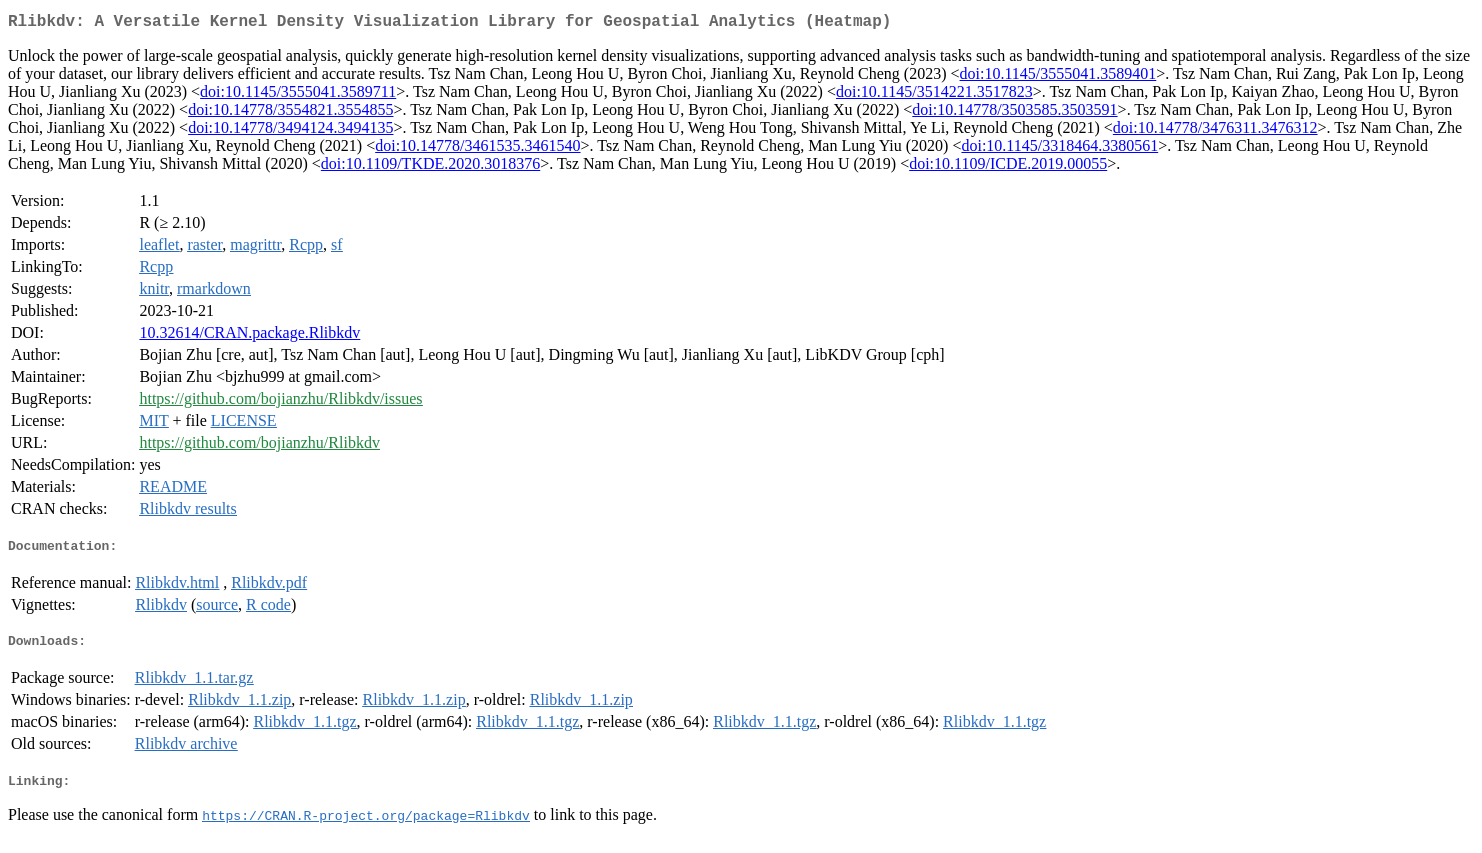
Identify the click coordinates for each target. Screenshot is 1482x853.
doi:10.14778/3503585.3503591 (1014, 113)
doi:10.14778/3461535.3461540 (477, 149)
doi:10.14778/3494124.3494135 (290, 131)
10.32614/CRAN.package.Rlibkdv (249, 336)
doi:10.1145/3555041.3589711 (298, 95)
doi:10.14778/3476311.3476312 (1215, 131)
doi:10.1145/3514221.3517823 (934, 95)
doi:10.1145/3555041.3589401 (1058, 77)
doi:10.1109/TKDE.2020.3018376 (430, 167)
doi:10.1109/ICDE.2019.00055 (1008, 167)
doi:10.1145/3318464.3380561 (1059, 149)
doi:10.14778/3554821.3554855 (290, 113)
